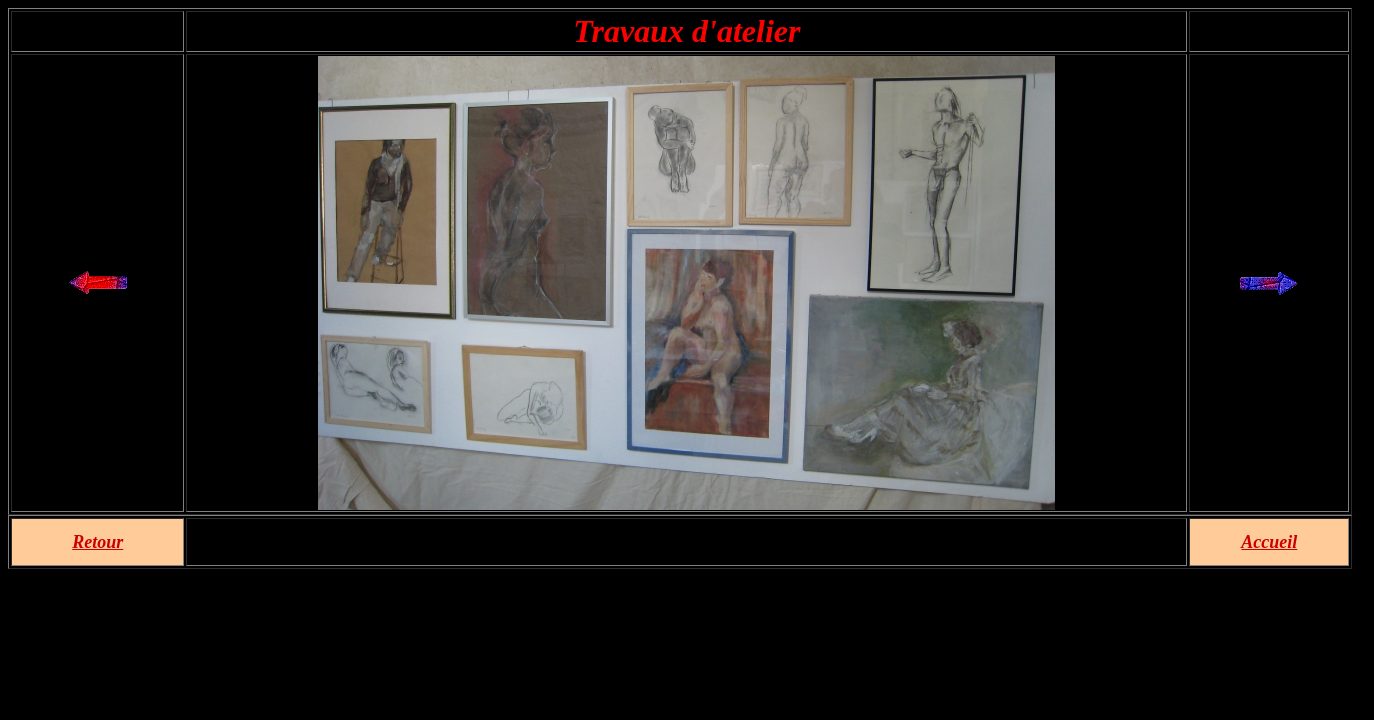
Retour (97, 542)
